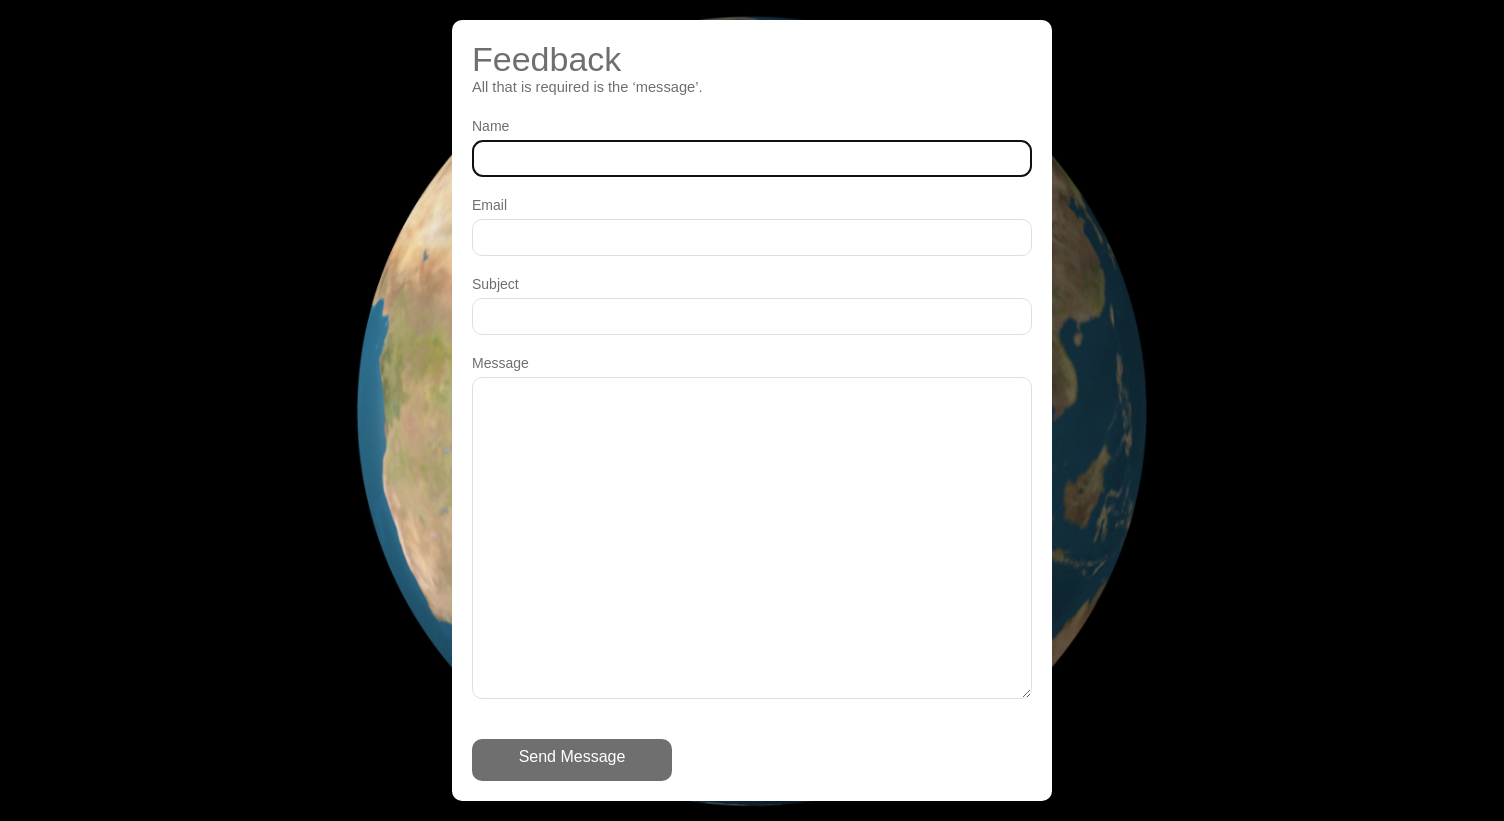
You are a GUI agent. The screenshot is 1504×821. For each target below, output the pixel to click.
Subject (495, 284)
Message (500, 363)
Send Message (572, 756)
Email (489, 205)
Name (490, 126)
